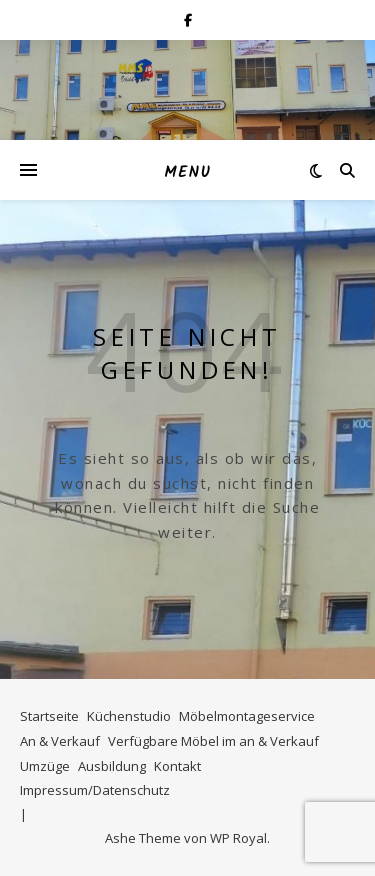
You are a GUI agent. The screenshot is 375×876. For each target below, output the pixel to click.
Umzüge (45, 766)
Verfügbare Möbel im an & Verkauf (213, 741)
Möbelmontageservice (247, 716)
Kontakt (177, 766)
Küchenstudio (129, 716)
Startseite (49, 716)
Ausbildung (112, 766)
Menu (187, 173)
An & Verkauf (60, 741)
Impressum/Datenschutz (95, 790)
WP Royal (238, 838)
